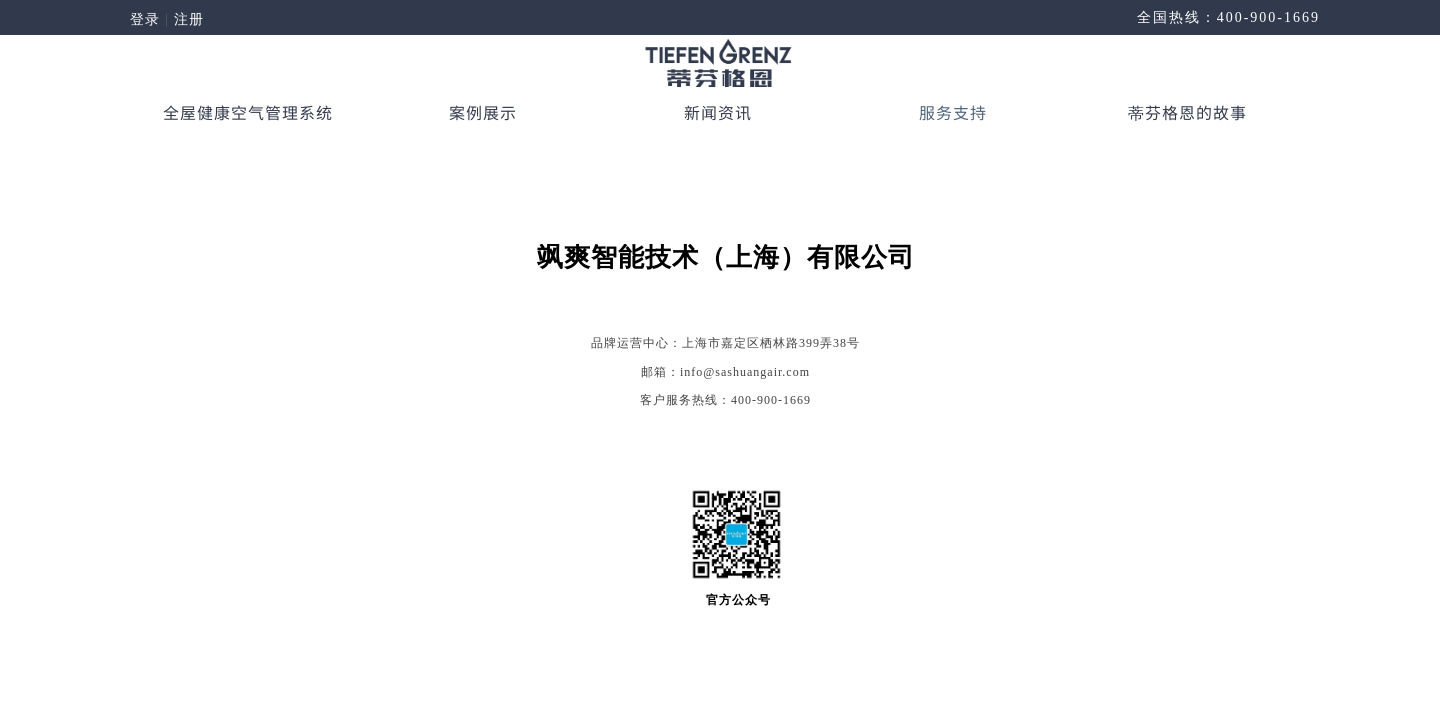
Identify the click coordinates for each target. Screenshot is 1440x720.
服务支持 (953, 112)
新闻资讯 (718, 112)
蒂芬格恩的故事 (1187, 112)
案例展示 (483, 112)
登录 (145, 19)
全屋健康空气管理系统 (248, 112)
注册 (189, 19)
